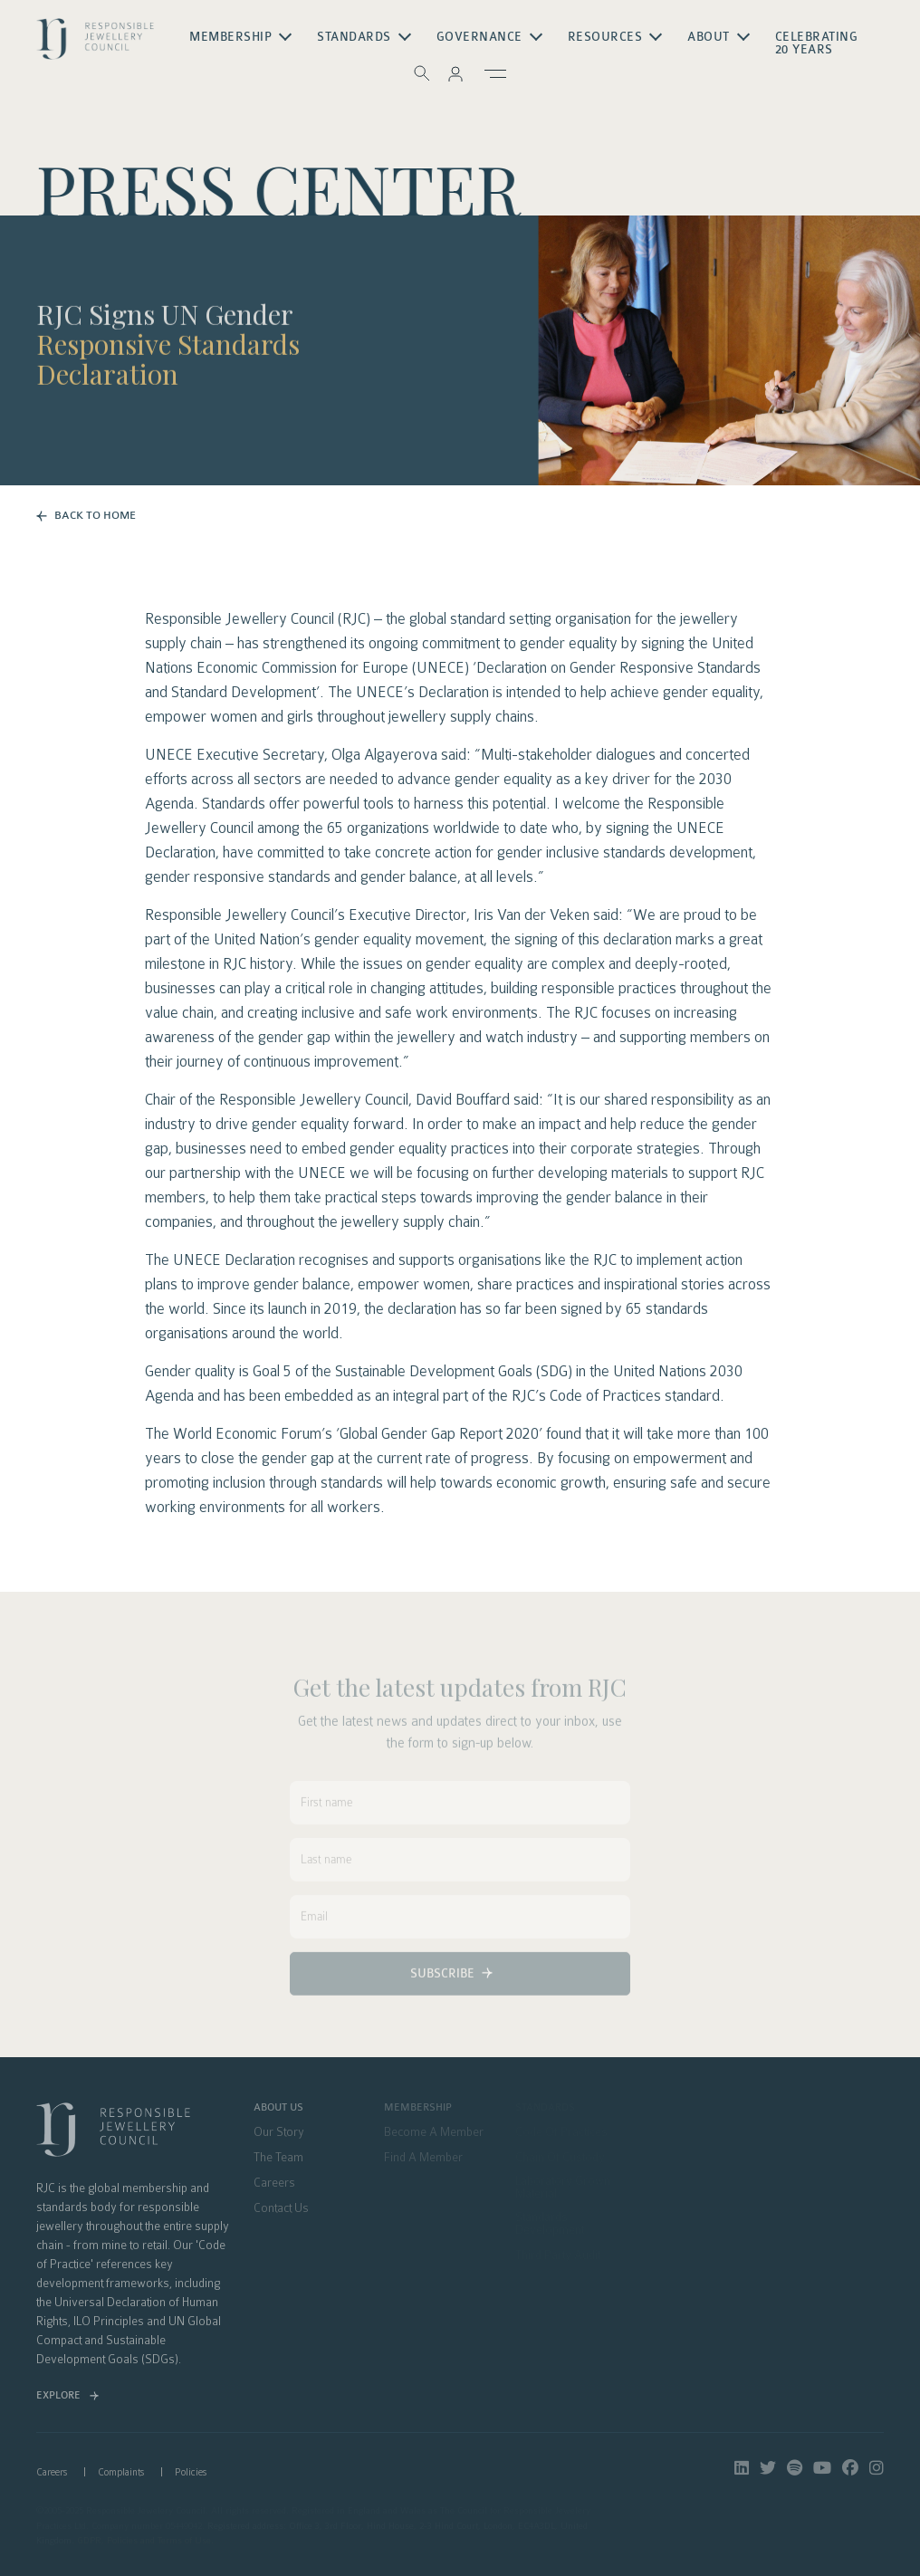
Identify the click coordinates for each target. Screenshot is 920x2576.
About (708, 37)
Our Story (279, 2132)
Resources (605, 37)
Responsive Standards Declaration (168, 364)
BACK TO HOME (95, 515)
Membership (230, 37)
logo (95, 44)
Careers (274, 2183)
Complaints (121, 2472)
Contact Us (281, 2208)
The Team (278, 2157)
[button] (455, 73)
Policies (190, 2472)
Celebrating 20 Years (816, 43)
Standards (354, 37)
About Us (278, 2107)
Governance (479, 37)
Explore (58, 2395)
